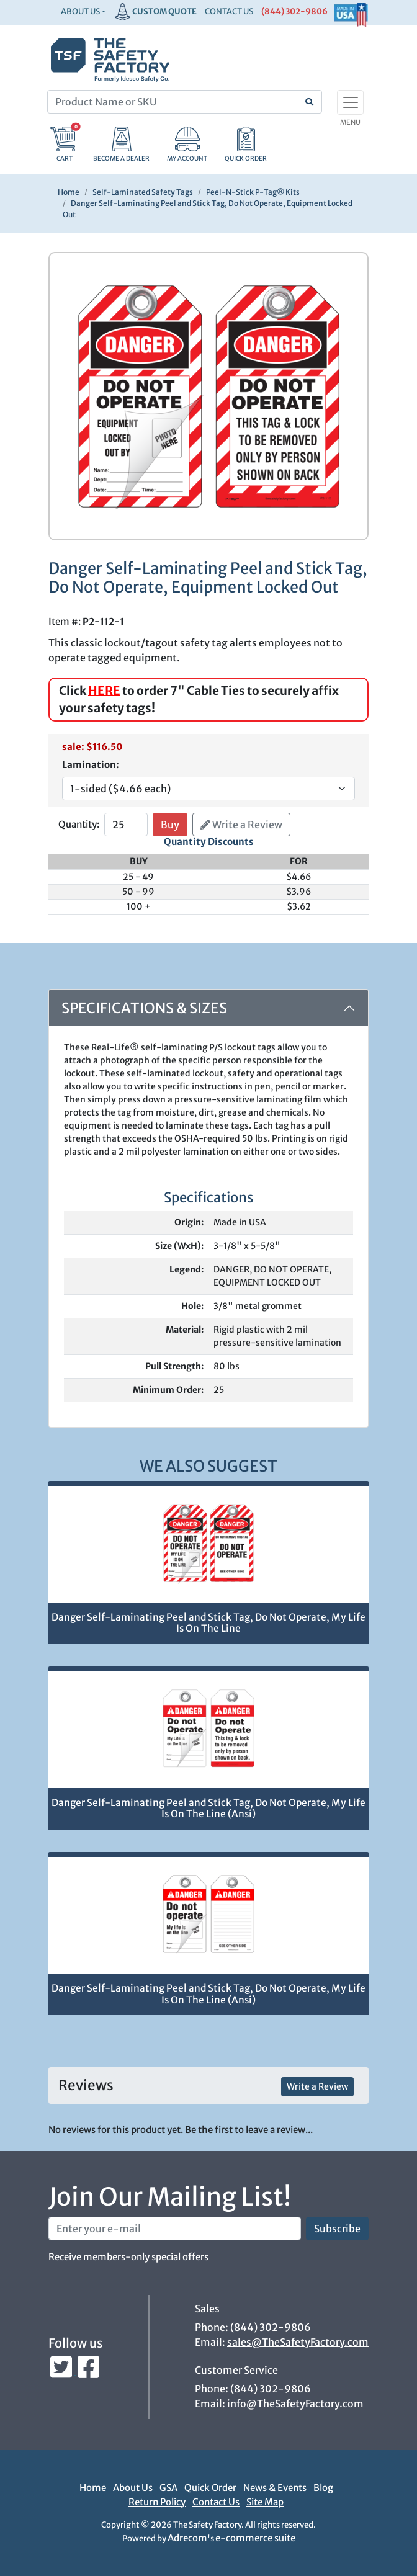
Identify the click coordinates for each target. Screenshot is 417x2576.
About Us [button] (80, 11)
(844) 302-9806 (294, 11)
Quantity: (78, 824)
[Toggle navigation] (350, 102)
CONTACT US (229, 11)
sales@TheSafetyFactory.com (298, 2342)
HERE (104, 690)
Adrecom (187, 2538)
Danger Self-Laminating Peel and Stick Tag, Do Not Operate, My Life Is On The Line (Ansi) (208, 1808)
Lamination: (90, 765)
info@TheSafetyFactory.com (295, 2403)
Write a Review (241, 824)
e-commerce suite (255, 2538)
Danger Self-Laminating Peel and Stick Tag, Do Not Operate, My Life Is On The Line (208, 1623)
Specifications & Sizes (144, 1008)
